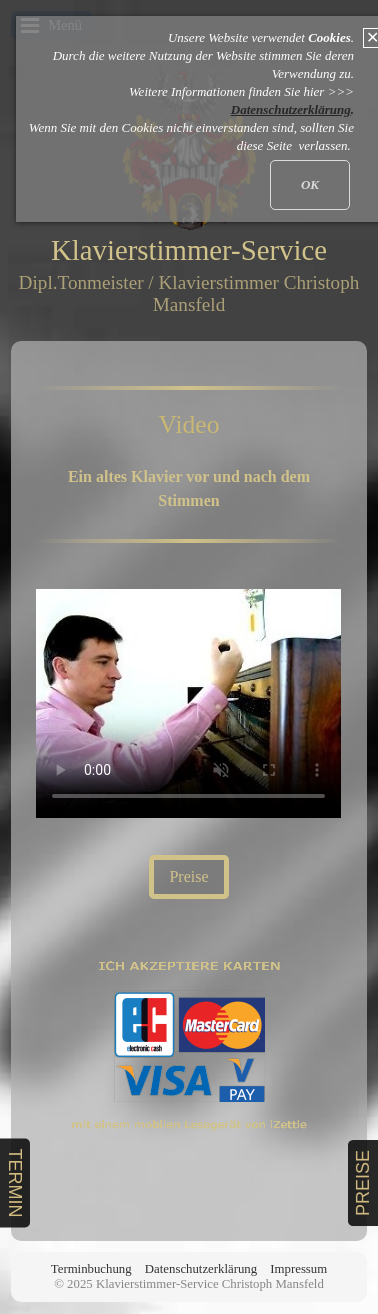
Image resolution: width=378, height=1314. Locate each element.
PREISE (363, 1183)
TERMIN (15, 1182)
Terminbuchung (91, 1269)
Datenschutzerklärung (201, 1269)
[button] (188, 877)
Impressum (298, 1269)
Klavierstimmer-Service (189, 250)
